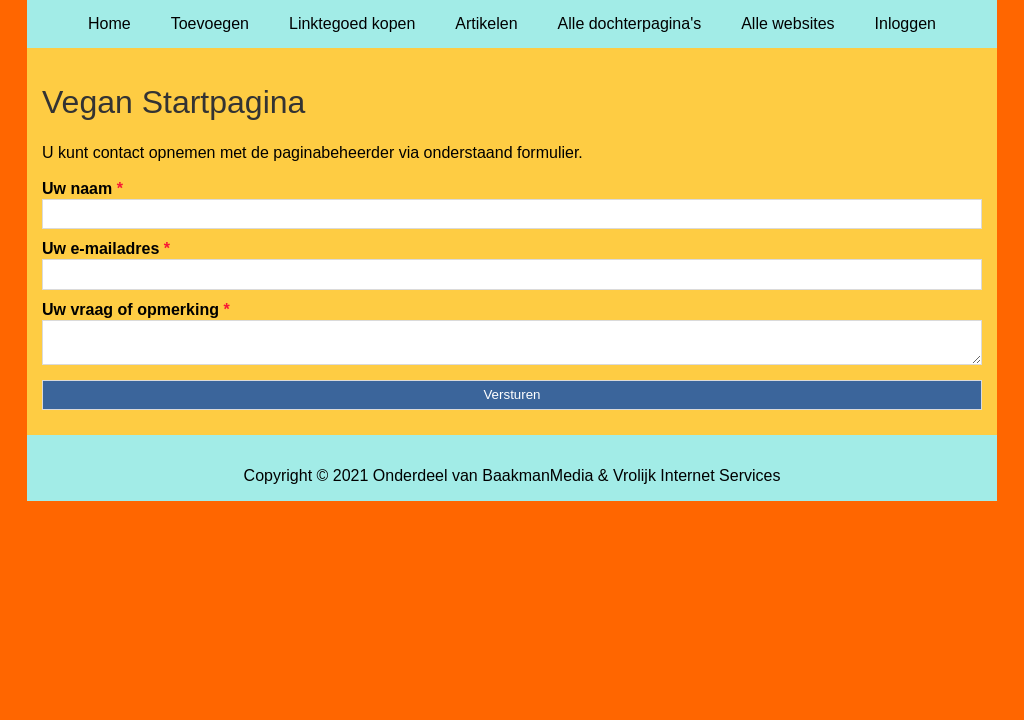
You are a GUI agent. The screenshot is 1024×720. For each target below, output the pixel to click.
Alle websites (787, 23)
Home (109, 23)
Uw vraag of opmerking (136, 309)
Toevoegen (210, 23)
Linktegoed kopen (352, 23)
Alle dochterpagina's (630, 23)
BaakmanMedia (537, 481)
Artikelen (486, 23)
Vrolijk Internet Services (696, 481)
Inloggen (905, 23)
